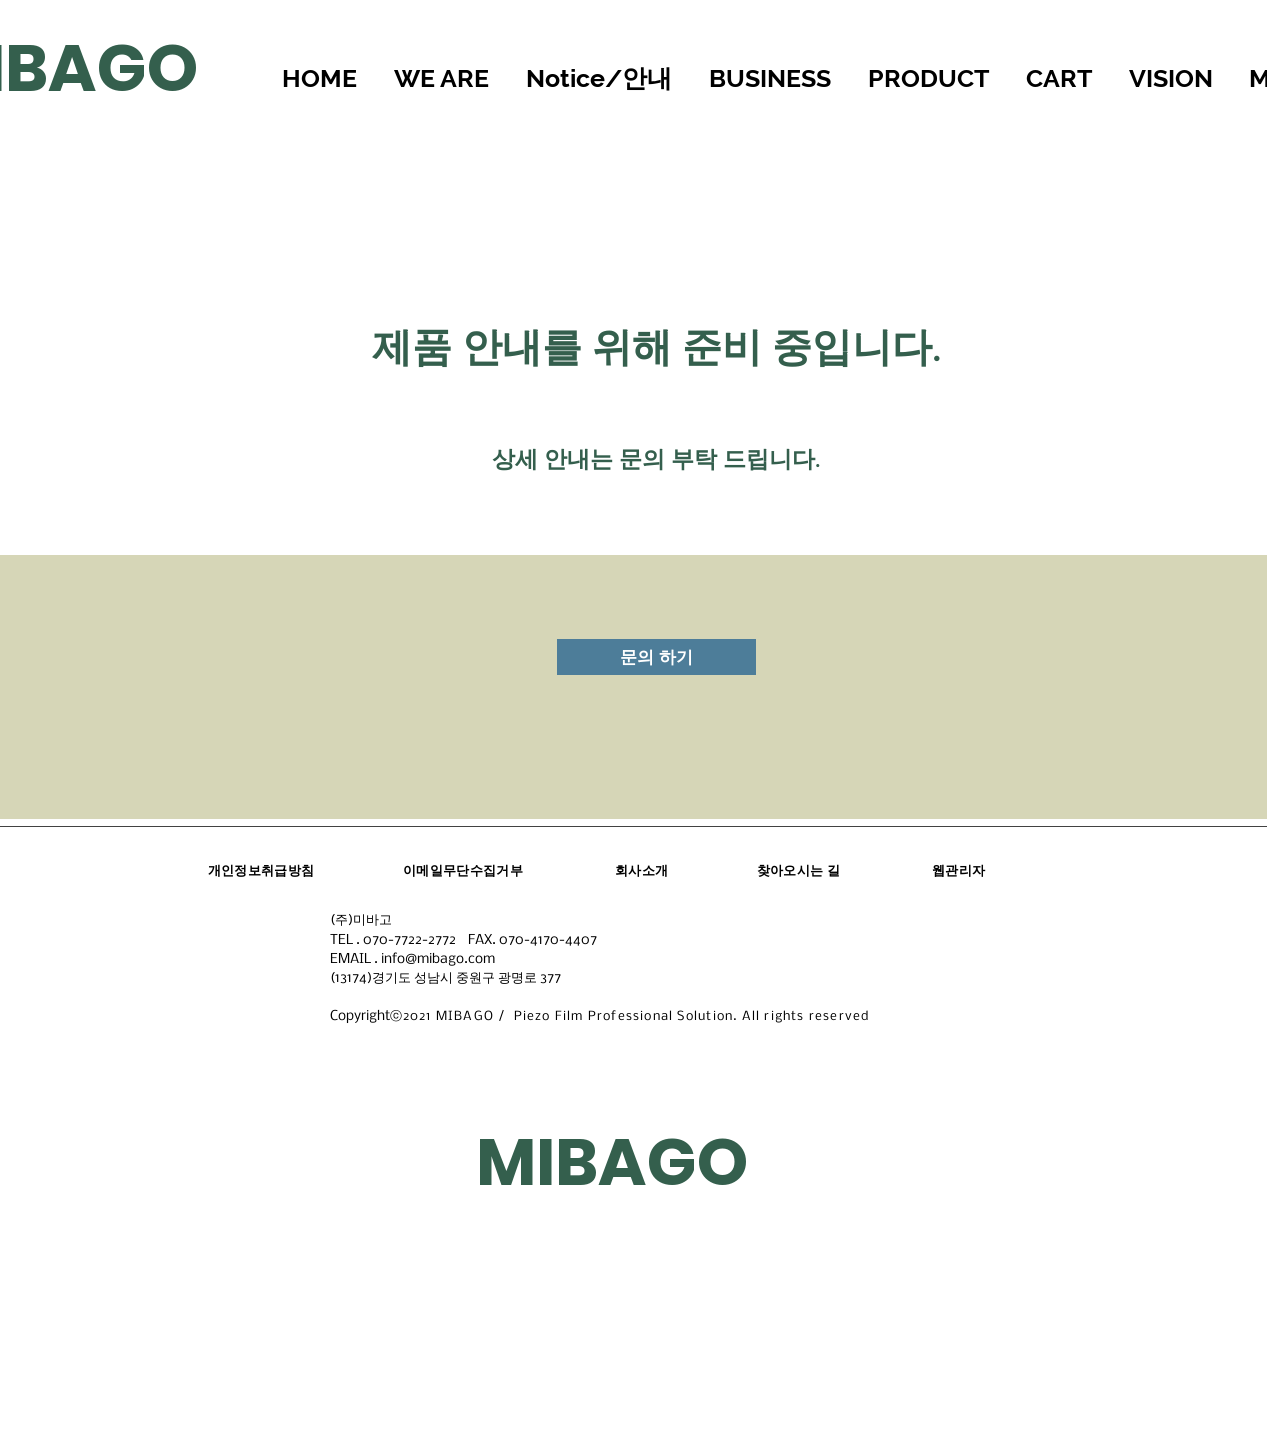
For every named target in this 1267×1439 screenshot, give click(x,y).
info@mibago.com (438, 959)
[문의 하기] (656, 657)
